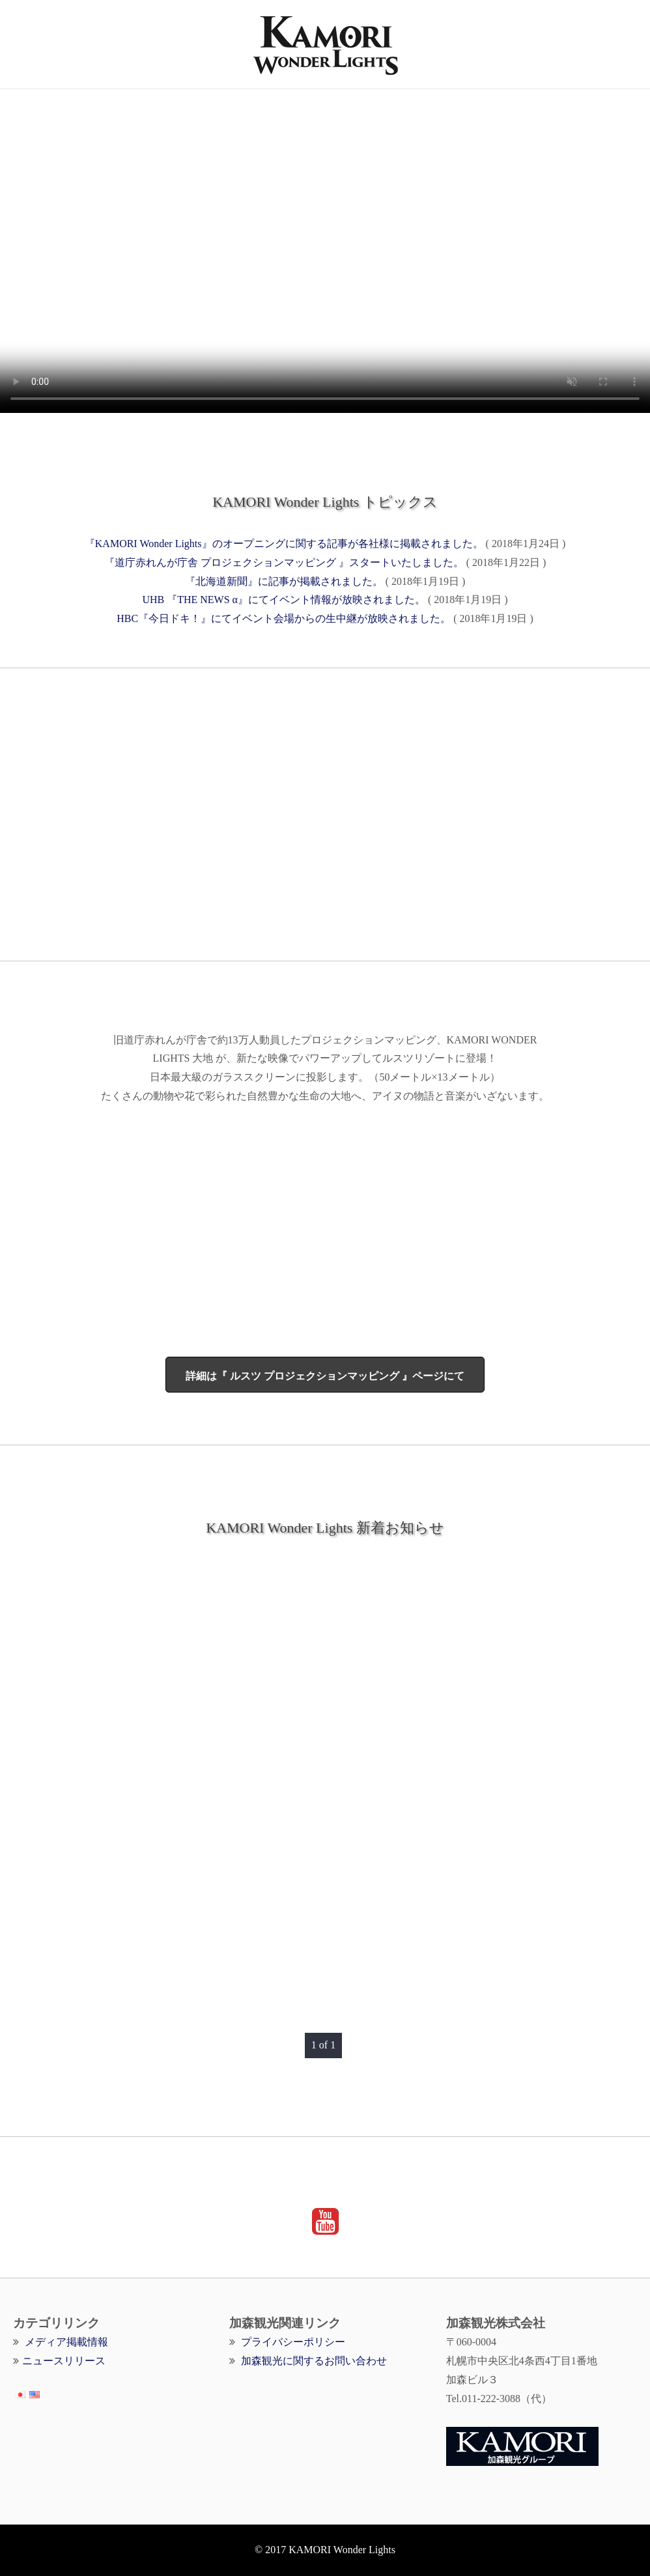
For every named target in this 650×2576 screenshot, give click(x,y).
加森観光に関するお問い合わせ (314, 2360)
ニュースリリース (64, 2360)
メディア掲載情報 (66, 2341)
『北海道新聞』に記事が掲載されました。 (284, 580)
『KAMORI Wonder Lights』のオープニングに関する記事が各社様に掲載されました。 (284, 543)
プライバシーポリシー (293, 2341)
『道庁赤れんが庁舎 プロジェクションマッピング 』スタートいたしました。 (284, 562)
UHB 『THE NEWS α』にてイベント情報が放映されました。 (283, 599)
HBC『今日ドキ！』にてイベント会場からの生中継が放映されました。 (284, 618)
